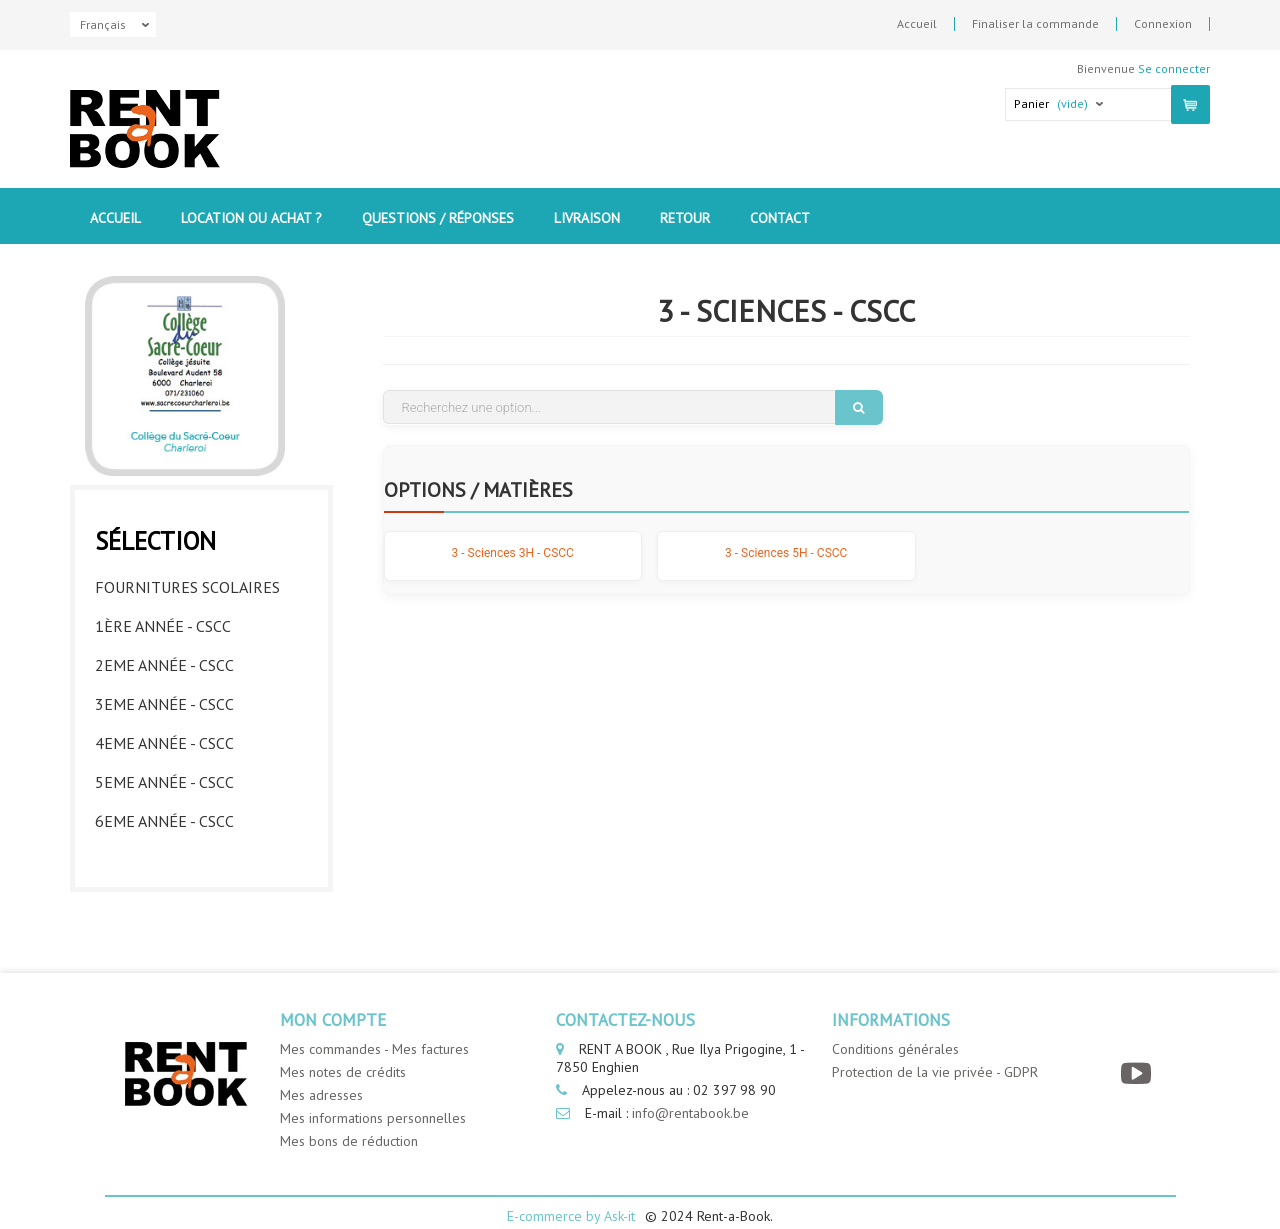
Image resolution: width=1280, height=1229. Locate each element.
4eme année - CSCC (164, 738)
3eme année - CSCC (164, 699)
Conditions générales (895, 1024)
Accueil (917, 24)
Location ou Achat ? (251, 218)
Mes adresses (321, 1070)
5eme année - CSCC (164, 777)
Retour (685, 218)
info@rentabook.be (690, 1088)
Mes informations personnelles (373, 1093)
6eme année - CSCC (164, 816)
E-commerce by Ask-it (571, 1191)
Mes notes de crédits (343, 1047)
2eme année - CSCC (164, 660)
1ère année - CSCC (163, 621)
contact (780, 218)
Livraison (587, 218)
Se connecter (1174, 68)
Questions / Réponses (438, 218)
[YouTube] (1138, 1048)
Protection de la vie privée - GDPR (935, 1047)
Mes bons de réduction (349, 1116)
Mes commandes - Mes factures (374, 1024)
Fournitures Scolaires (187, 582)
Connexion (1163, 24)
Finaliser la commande (1035, 24)
